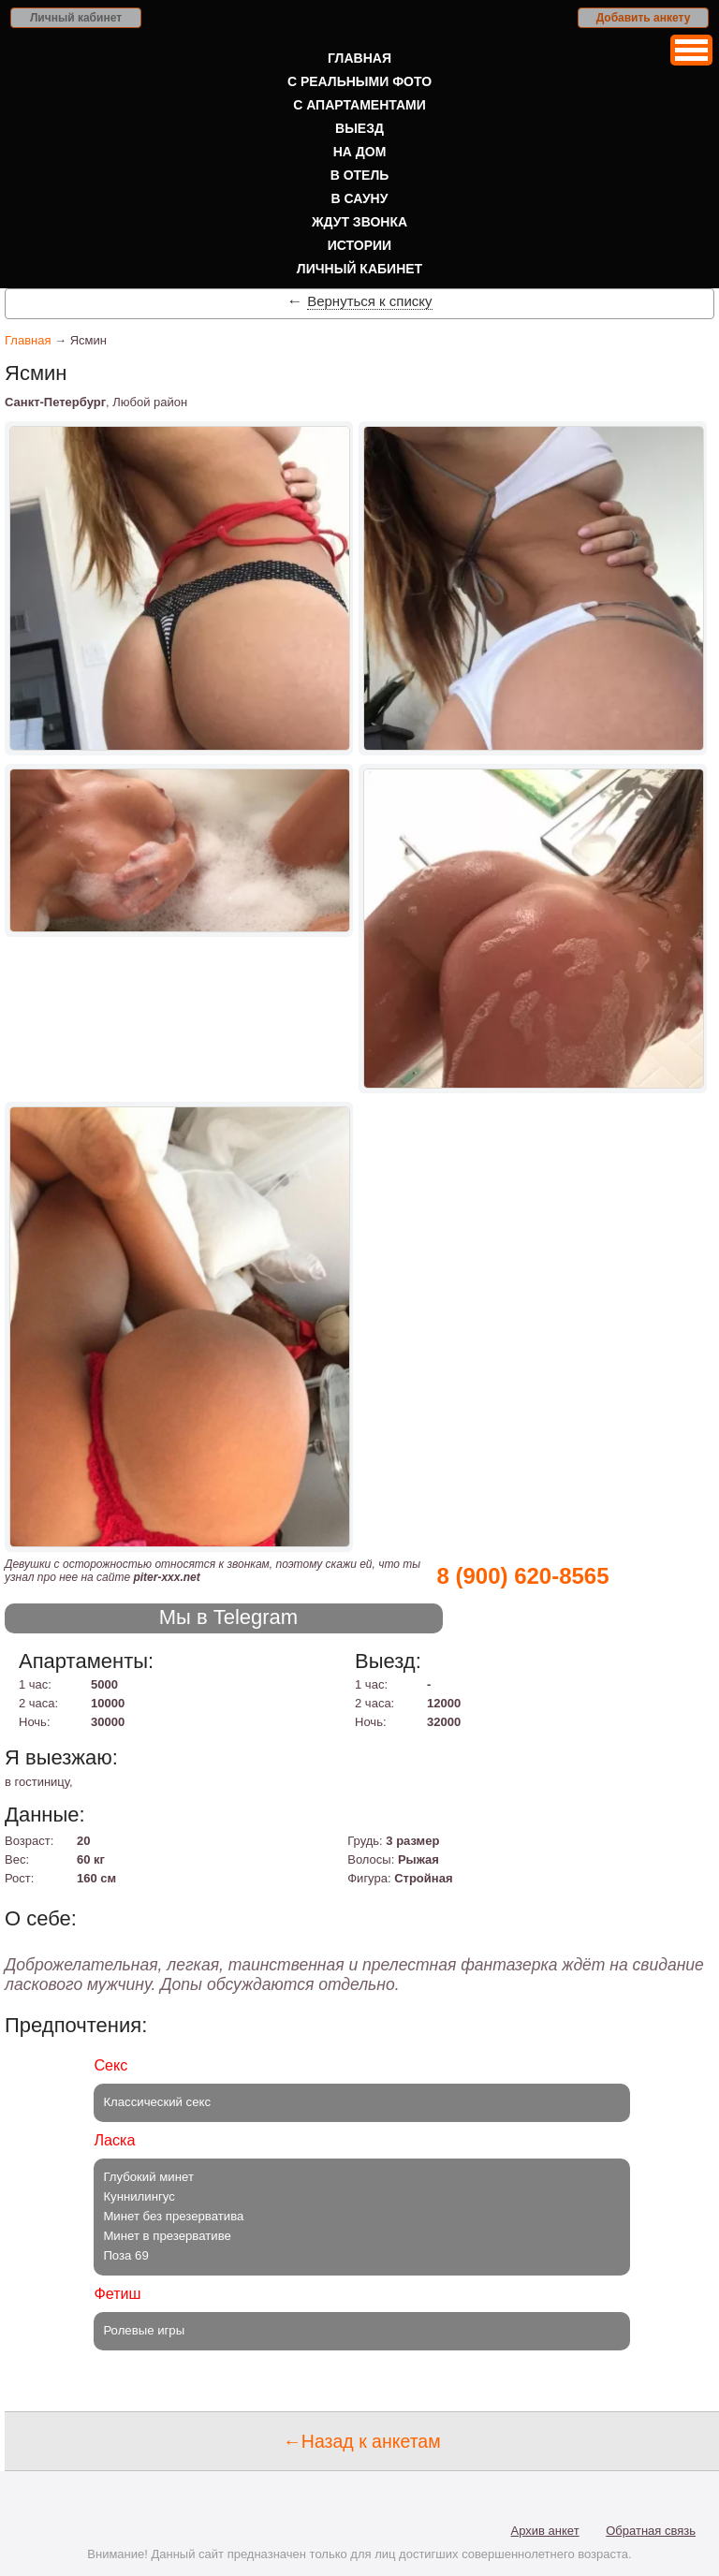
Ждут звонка (359, 221)
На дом (360, 151)
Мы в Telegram (229, 1617)
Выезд (359, 128)
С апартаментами (359, 104)
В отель (359, 175)
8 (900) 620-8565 (522, 1575)
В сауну (360, 198)
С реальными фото (359, 81)
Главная (359, 58)
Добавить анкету (643, 17)
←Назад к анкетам (361, 2441)
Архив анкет (545, 2531)
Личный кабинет (76, 17)
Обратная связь (651, 2531)
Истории (359, 245)
